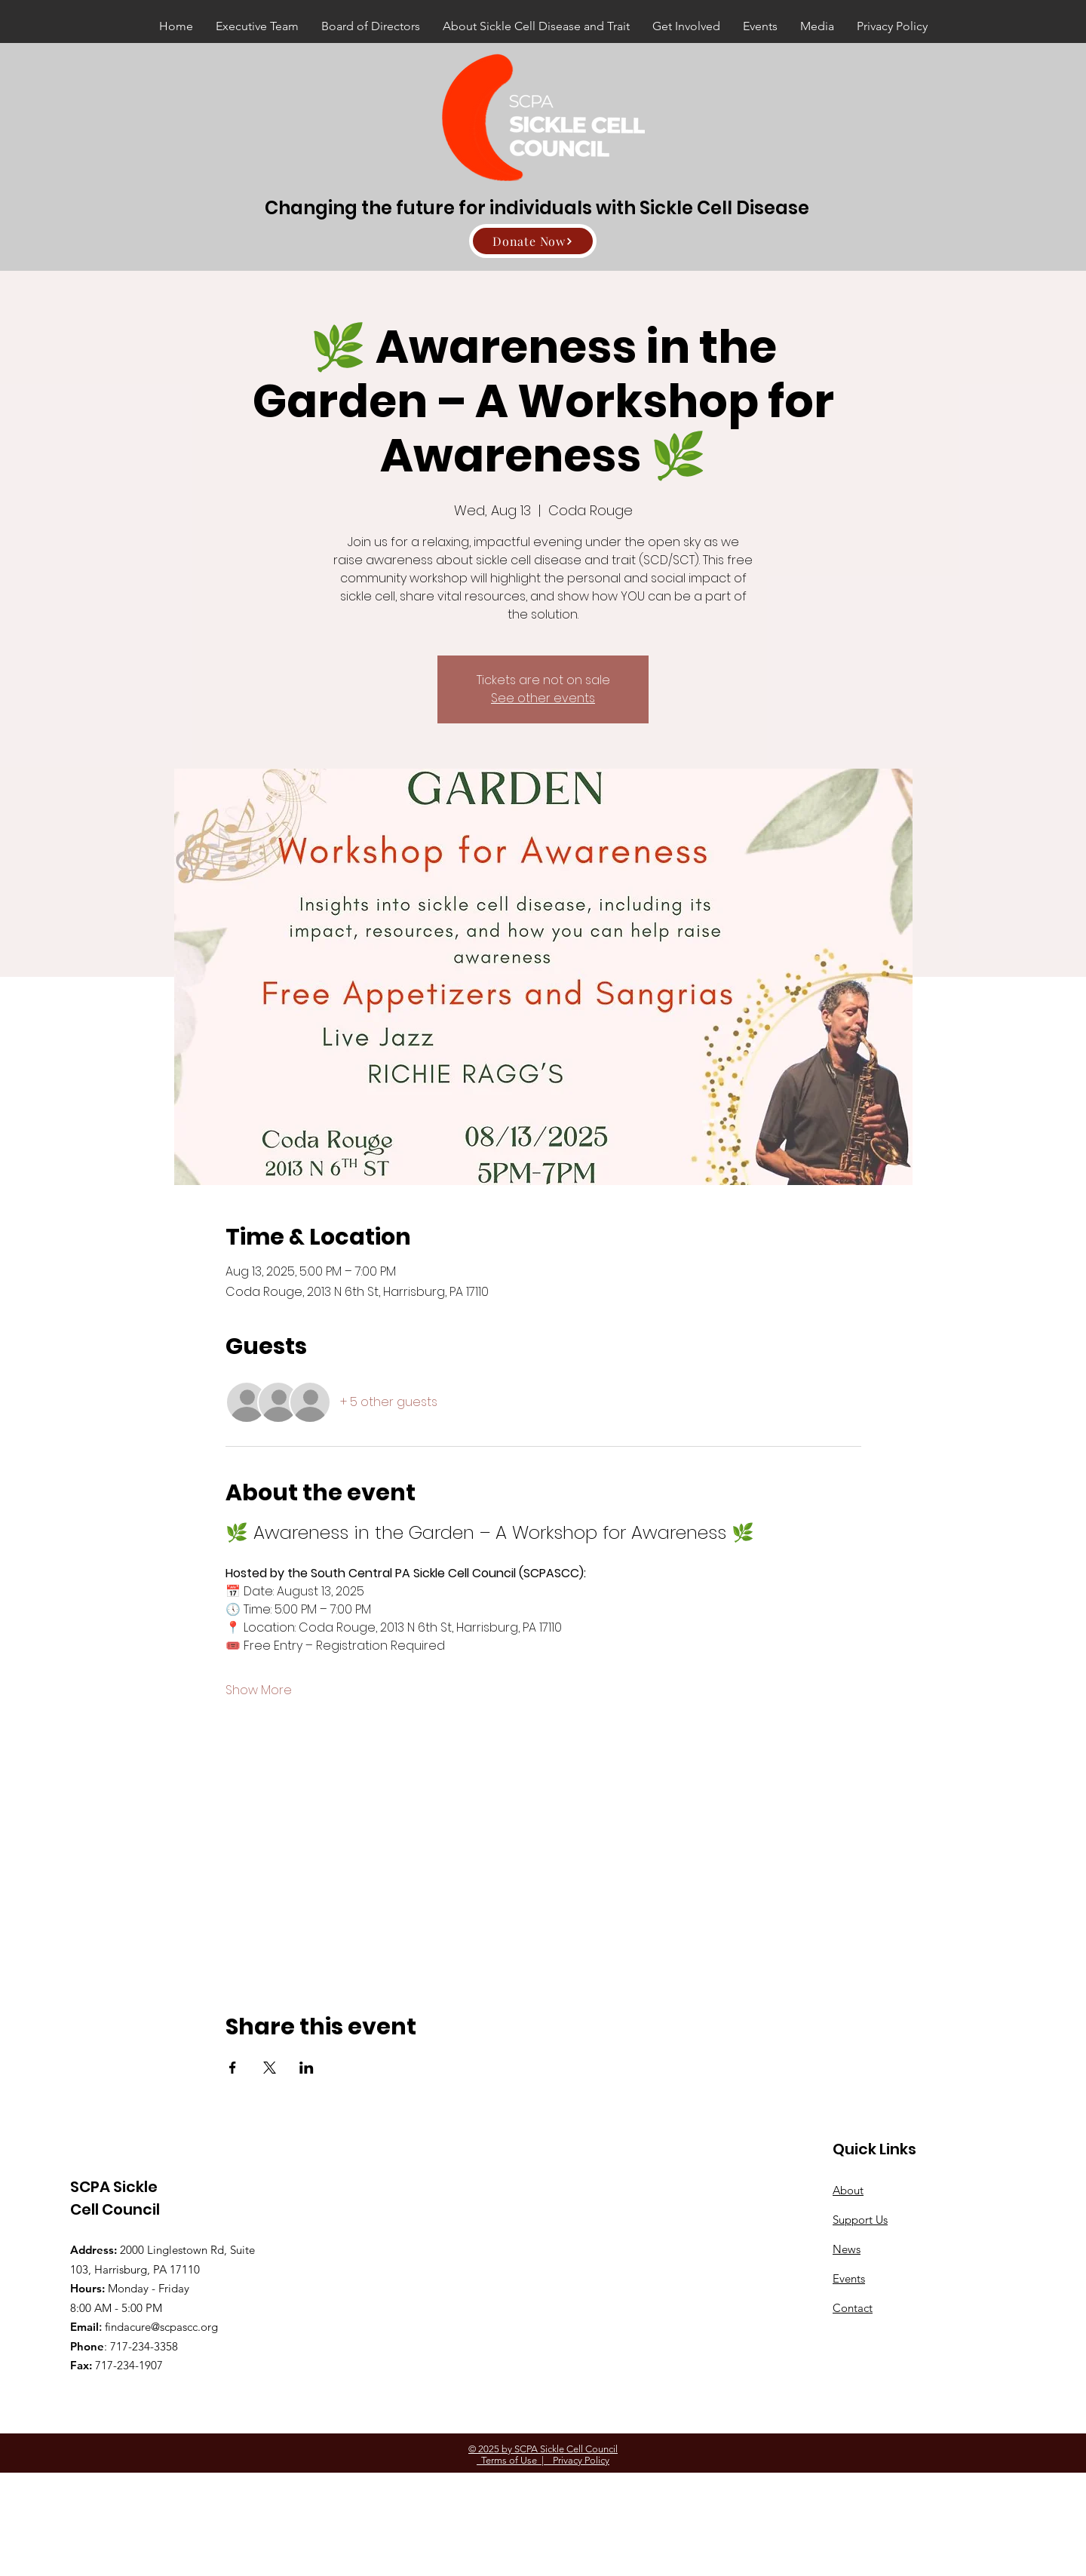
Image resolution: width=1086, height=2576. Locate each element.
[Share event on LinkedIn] (306, 2068)
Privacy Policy (576, 2460)
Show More (258, 1690)
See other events (543, 698)
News (847, 2249)
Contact (853, 2308)
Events (849, 2278)
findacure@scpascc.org (161, 2327)
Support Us (860, 2219)
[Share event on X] (269, 2068)
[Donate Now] (533, 241)
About (848, 2190)
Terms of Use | (510, 2460)
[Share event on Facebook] (232, 2068)
